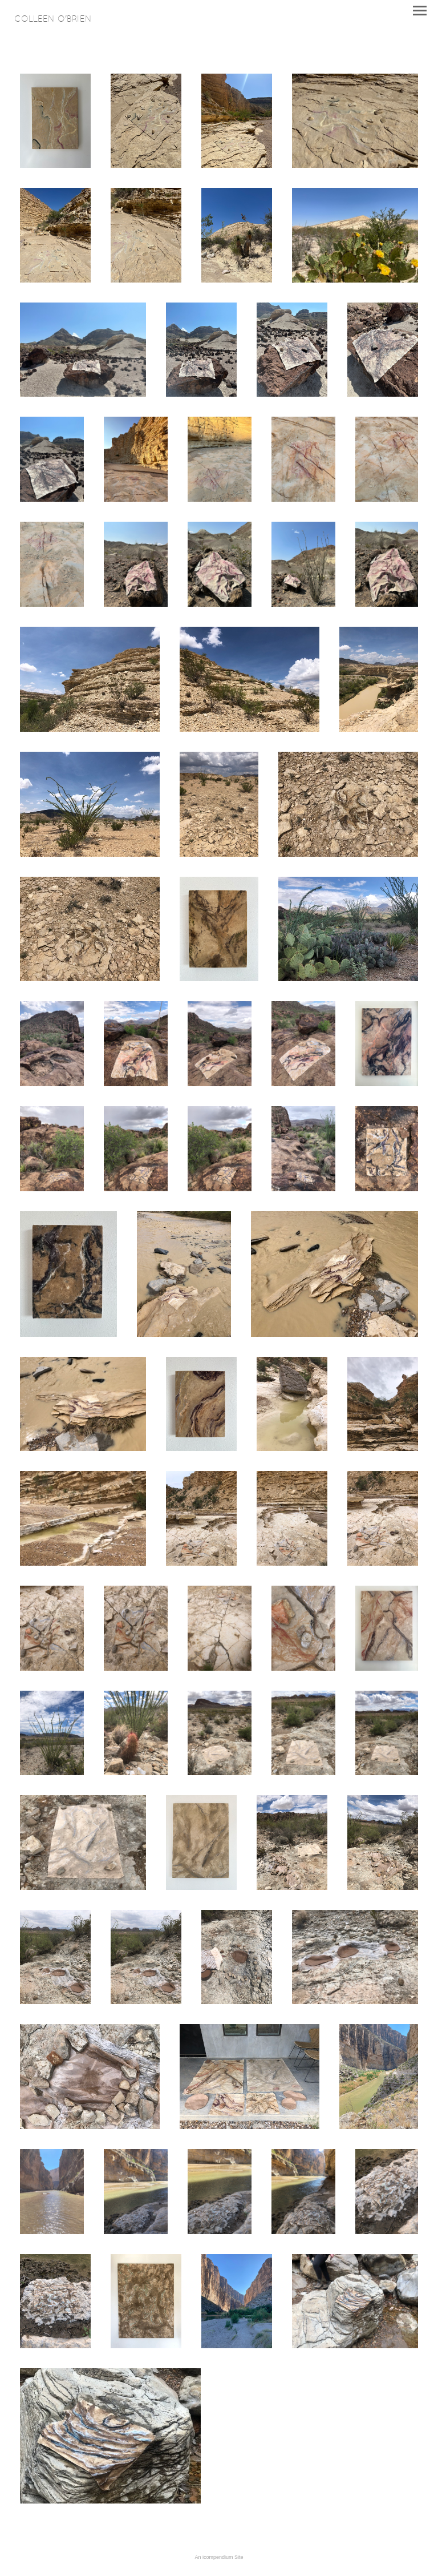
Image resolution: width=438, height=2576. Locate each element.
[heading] (53, 19)
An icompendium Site (218, 2557)
